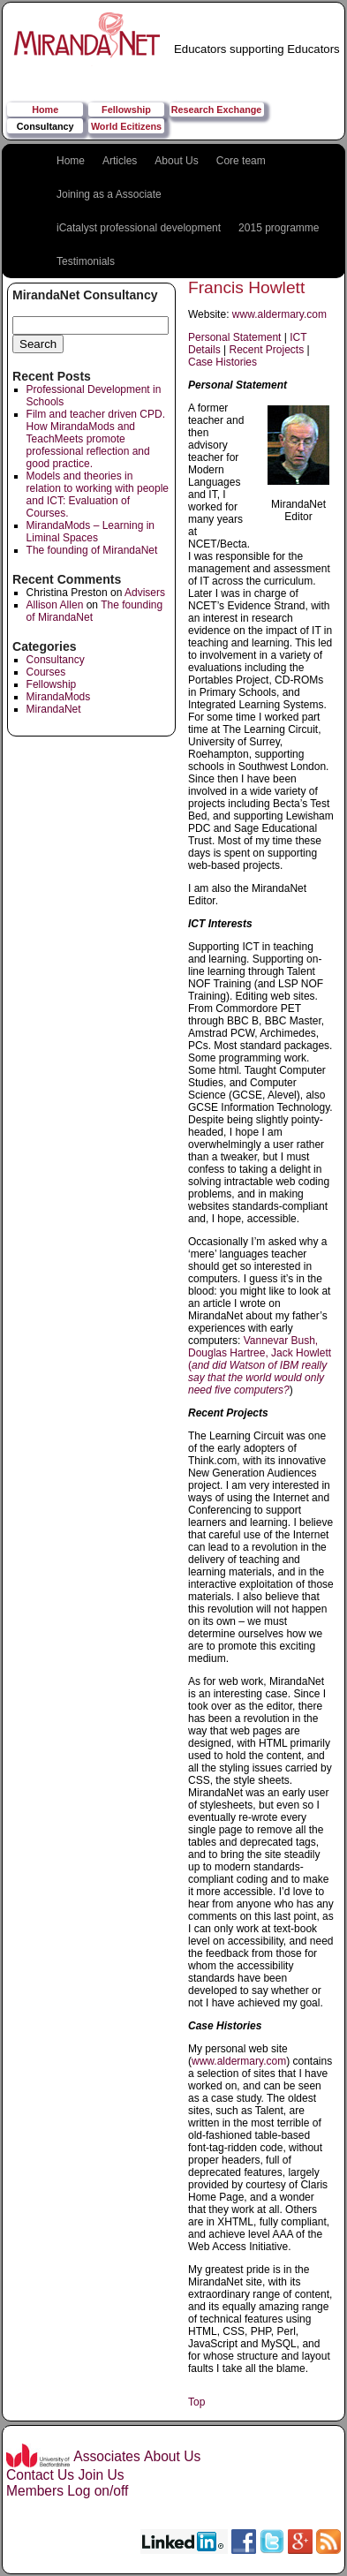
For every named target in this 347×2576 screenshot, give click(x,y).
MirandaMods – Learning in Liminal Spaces (90, 531)
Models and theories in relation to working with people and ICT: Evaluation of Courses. (97, 494)
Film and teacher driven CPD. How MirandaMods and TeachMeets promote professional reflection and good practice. (95, 439)
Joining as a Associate (109, 194)
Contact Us (40, 2474)
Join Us (101, 2474)
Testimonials (86, 261)
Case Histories (222, 362)
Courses (46, 672)
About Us (176, 161)
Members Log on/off (67, 2490)
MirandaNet (53, 709)
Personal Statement (234, 337)
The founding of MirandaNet (92, 550)
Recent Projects (266, 350)
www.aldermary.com (279, 314)
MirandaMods (58, 697)
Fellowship (126, 109)
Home (45, 109)
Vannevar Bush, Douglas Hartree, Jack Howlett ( (259, 1365)
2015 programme (278, 228)
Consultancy (45, 126)
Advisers (144, 592)
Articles (119, 161)
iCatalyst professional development (139, 228)
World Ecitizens (126, 126)
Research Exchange (216, 109)
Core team (241, 161)
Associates (106, 2456)
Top (196, 2402)
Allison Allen (55, 605)
